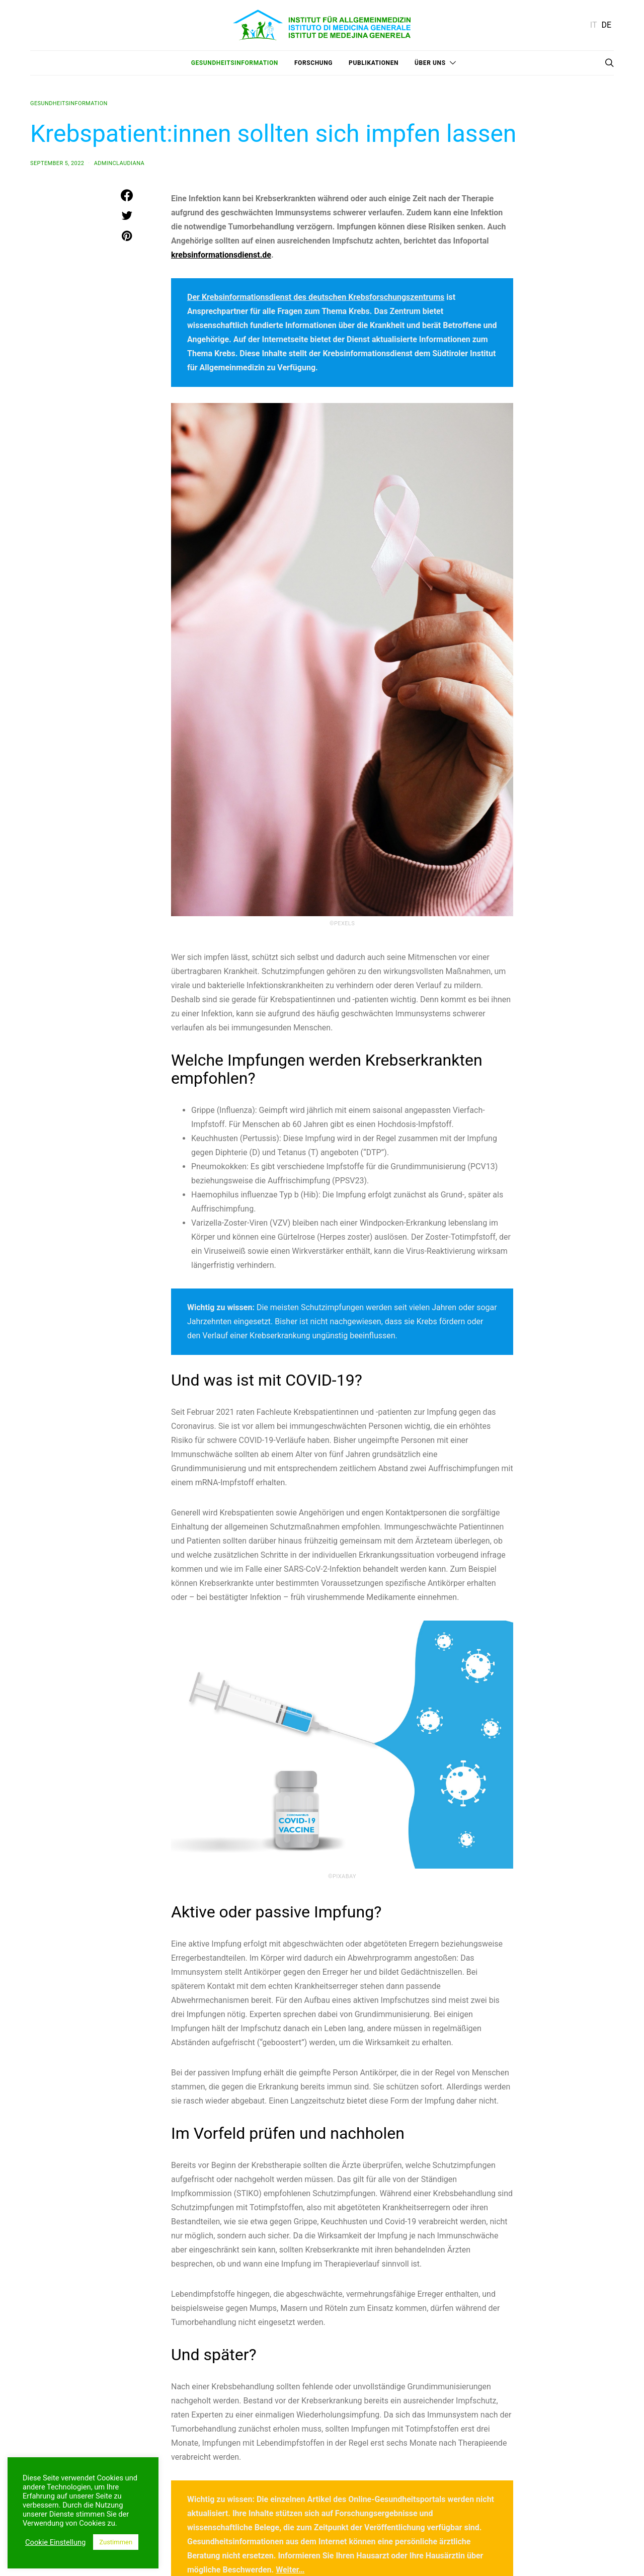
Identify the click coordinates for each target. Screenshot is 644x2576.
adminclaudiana (119, 163)
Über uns (430, 62)
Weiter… (290, 2569)
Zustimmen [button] (115, 2542)
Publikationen (373, 62)
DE (606, 25)
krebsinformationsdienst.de (221, 255)
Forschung (313, 62)
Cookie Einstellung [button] (55, 2542)
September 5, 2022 (57, 163)
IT (593, 25)
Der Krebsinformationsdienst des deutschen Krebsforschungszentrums (315, 297)
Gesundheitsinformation (234, 62)
